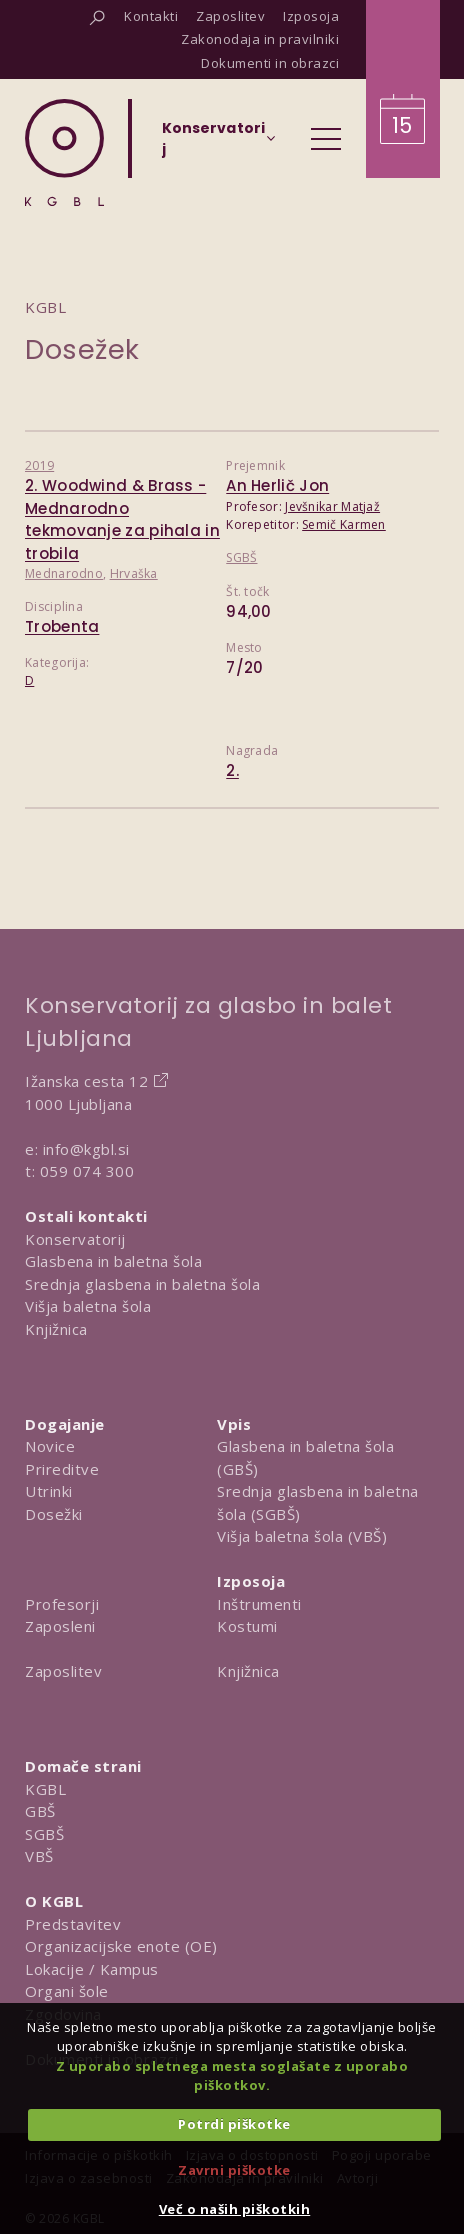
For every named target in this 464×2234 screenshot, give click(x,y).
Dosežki (54, 1514)
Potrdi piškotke (234, 2124)
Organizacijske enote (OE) (121, 1946)
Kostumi (247, 1626)
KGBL (45, 1789)
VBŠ (39, 1856)
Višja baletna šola (88, 1306)
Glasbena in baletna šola (113, 1261)
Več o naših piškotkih (235, 2209)
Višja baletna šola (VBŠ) (302, 1536)
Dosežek (82, 349)
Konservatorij (75, 1239)
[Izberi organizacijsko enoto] (213, 145)
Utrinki (49, 1491)
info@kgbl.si (86, 1149)
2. (232, 770)
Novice (50, 1446)
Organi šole (67, 1991)
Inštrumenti (259, 1604)
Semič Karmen (344, 524)
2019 (39, 465)
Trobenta (62, 626)
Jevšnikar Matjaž (332, 506)
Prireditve (62, 1469)
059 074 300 (87, 1171)
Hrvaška (134, 573)
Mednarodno (64, 573)
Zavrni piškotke (234, 2170)
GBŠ (40, 1811)
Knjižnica (56, 1329)
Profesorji (62, 1604)
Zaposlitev (63, 1671)
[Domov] (64, 152)
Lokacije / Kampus (92, 1969)
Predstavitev (73, 1924)
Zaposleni (60, 1626)
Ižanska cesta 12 (86, 1081)
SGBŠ (241, 557)
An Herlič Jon (277, 485)
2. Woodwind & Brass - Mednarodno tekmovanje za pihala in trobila (122, 519)
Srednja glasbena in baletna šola (142, 1284)
